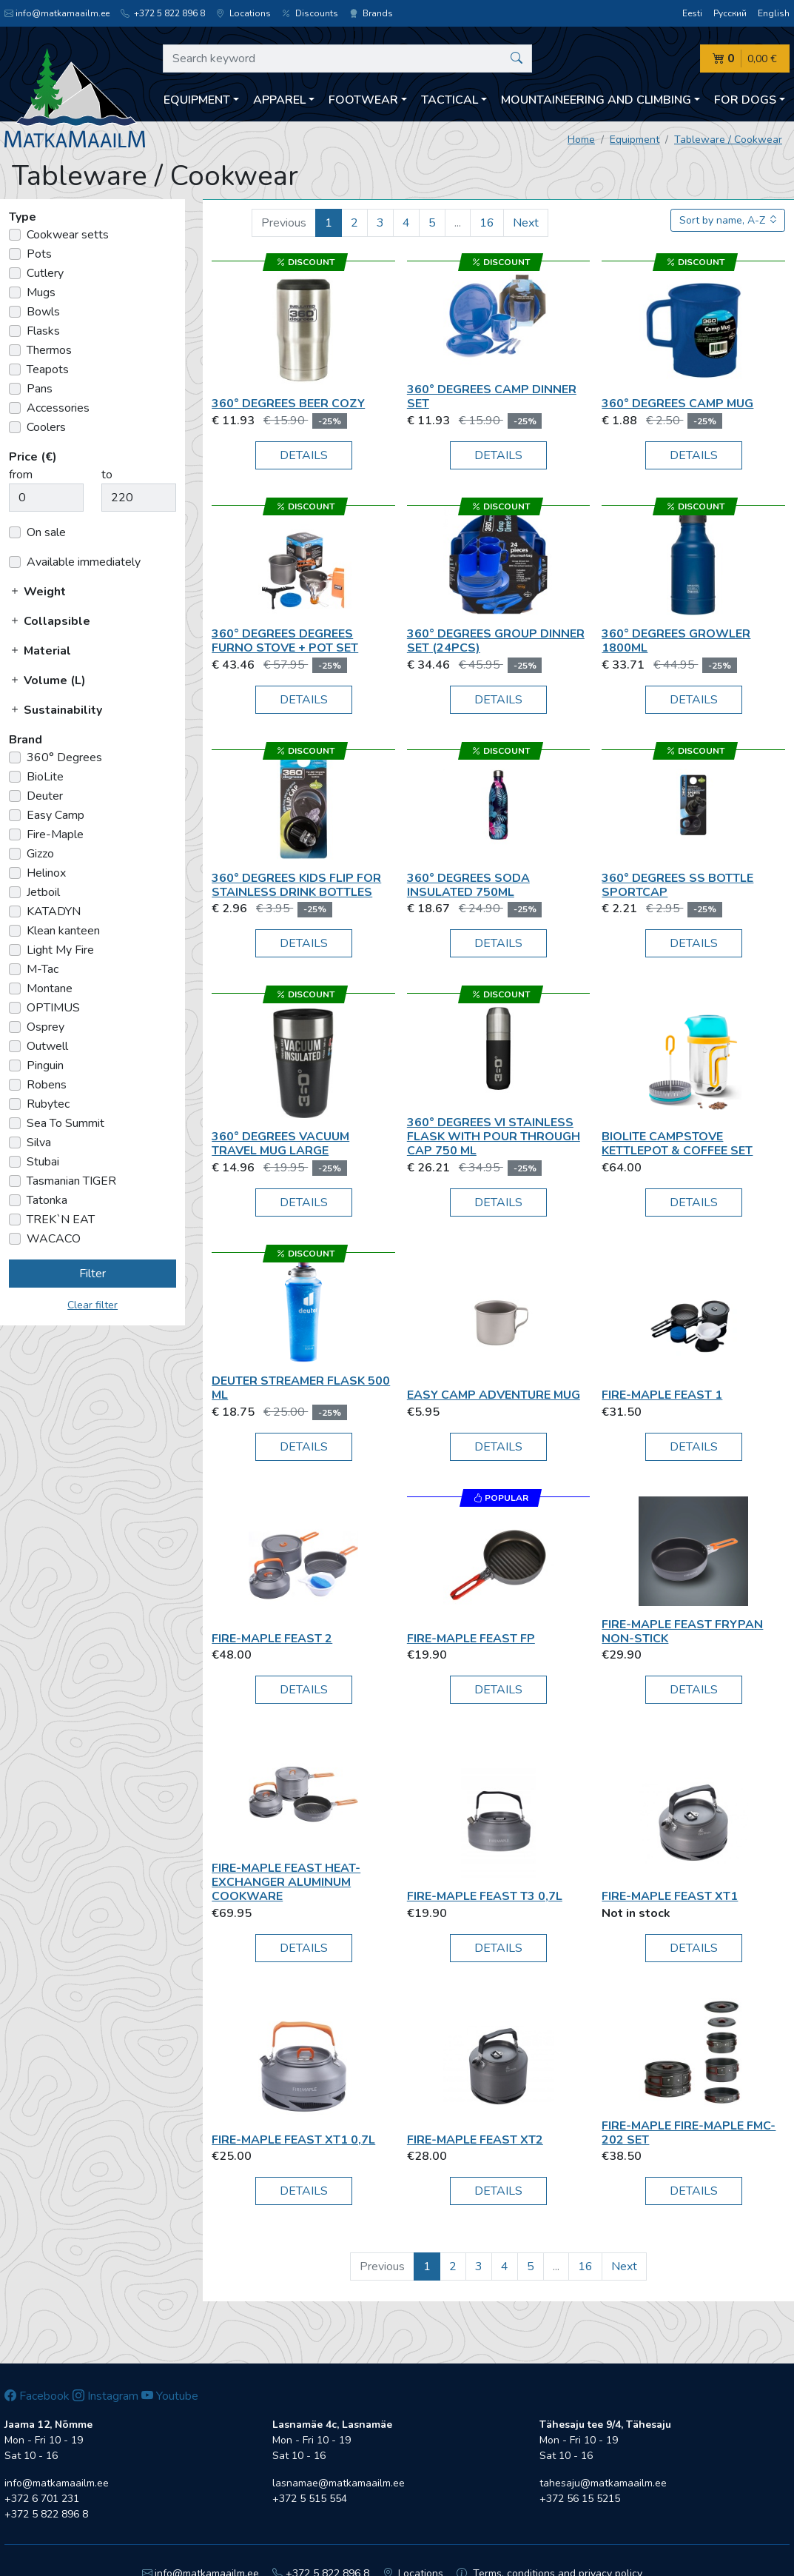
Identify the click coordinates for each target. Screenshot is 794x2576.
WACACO (54, 1239)
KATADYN (54, 911)
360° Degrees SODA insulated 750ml (468, 885)
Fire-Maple (55, 834)
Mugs (41, 292)
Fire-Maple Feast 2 (272, 1638)
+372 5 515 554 (309, 2499)
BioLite (45, 777)
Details (304, 455)
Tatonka (47, 1200)
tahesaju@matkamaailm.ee (603, 2483)
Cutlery (45, 273)
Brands (371, 13)
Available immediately (84, 562)
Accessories (58, 408)
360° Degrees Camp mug (677, 403)
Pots (39, 254)
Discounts (310, 13)
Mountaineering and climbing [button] (596, 100)
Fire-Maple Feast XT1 (670, 1896)
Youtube (169, 2396)
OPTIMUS (53, 1008)
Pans (40, 389)
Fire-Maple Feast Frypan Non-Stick (682, 1631)
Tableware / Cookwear (728, 140)
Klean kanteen (63, 931)
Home (581, 140)
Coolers (46, 427)
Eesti (692, 13)
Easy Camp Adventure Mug (493, 1395)
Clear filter (92, 1305)
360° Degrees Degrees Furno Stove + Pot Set (285, 641)
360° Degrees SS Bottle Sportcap (677, 885)
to (106, 474)
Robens (47, 1085)
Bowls (43, 312)
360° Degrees (64, 757)
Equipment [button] (197, 100)
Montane (50, 988)
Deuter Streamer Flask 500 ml (301, 1388)
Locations (243, 13)
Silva (39, 1142)
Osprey (45, 1027)
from (21, 474)
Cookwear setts (68, 235)
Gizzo (40, 854)
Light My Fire (60, 950)
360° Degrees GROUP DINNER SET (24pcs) (496, 641)
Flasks (43, 331)
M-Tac (42, 969)
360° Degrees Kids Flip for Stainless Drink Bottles (296, 885)
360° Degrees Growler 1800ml (676, 641)
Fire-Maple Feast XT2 (475, 2140)
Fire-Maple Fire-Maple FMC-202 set (689, 2133)
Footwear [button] (363, 100)
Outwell (47, 1046)
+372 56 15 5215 (579, 2499)
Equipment (634, 140)
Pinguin (45, 1065)
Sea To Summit (65, 1123)
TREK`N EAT (61, 1219)
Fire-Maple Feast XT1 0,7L (293, 2140)
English (774, 13)
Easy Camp (55, 815)
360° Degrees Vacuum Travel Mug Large (280, 1143)
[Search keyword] (347, 58)
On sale (46, 532)
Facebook (37, 2396)
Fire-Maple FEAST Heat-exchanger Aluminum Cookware (286, 1882)
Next (526, 223)
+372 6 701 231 (41, 2499)
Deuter (45, 796)
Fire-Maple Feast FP (471, 1638)
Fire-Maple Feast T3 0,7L (484, 1896)
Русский (730, 13)
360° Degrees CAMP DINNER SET (491, 396)
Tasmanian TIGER (71, 1181)
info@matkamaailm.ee (57, 13)
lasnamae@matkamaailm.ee (338, 2483)
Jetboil (43, 892)
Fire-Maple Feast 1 (662, 1395)
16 (487, 223)
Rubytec (48, 1104)
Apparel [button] (279, 100)
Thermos (49, 350)
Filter (92, 1273)
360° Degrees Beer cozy (288, 403)
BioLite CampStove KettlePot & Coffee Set (677, 1143)
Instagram (105, 2396)
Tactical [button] (449, 100)
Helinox (46, 873)
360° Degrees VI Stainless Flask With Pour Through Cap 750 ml (493, 1136)
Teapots (48, 369)
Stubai (43, 1162)
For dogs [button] (745, 100)
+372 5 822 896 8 (163, 13)
